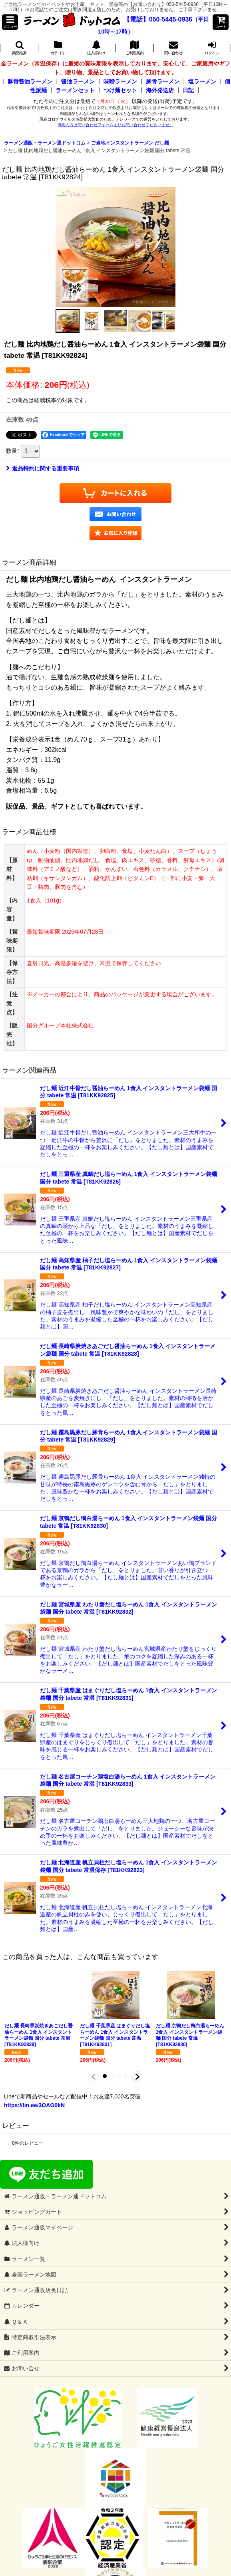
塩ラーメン (202, 81)
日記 (188, 90)
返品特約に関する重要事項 (42, 468)
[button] (10, 22)
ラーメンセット (75, 90)
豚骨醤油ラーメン (30, 81)
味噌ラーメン (120, 81)
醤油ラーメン (78, 81)
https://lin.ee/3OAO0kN (34, 2105)
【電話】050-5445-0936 (158, 19)
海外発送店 (160, 90)
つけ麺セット (120, 90)
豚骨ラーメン (162, 81)
